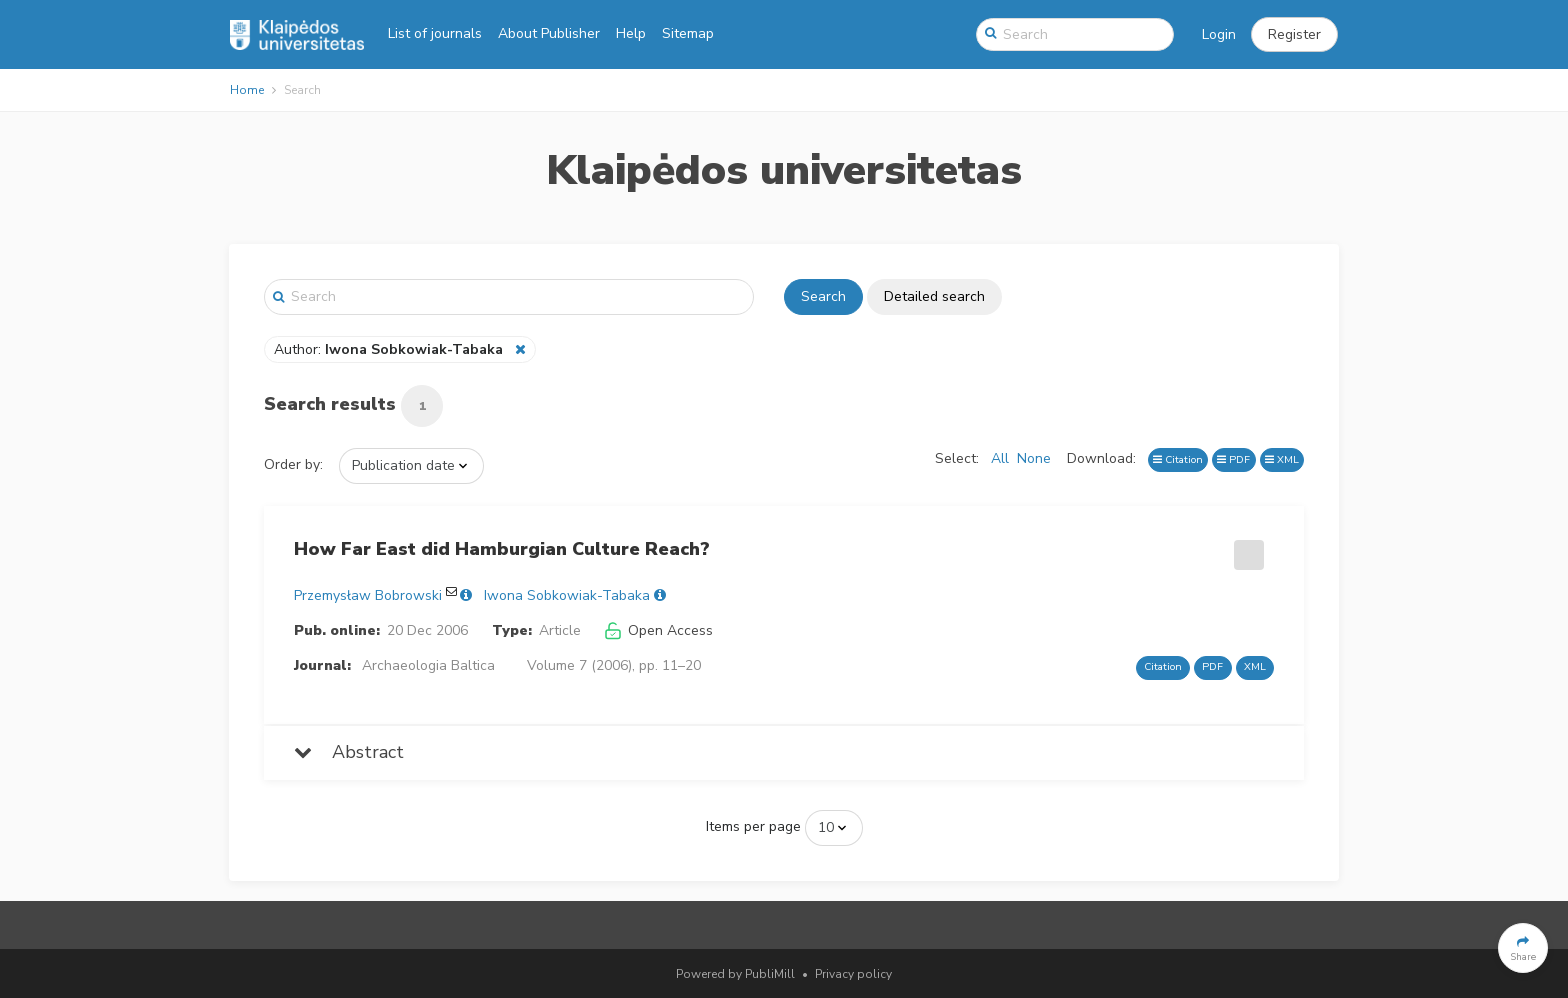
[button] (1294, 35)
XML (1282, 459)
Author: (390, 349)
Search (823, 296)
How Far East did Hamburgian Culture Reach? (502, 549)
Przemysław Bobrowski (368, 595)
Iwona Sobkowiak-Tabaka (567, 595)
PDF (1233, 459)
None (1034, 458)
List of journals (435, 33)
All (1000, 458)
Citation (1178, 459)
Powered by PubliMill (735, 974)
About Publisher (549, 33)
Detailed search (934, 296)
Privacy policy (853, 974)
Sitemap (688, 33)
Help (631, 33)
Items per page (753, 826)
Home (247, 90)
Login (1219, 34)
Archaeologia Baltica (428, 665)
